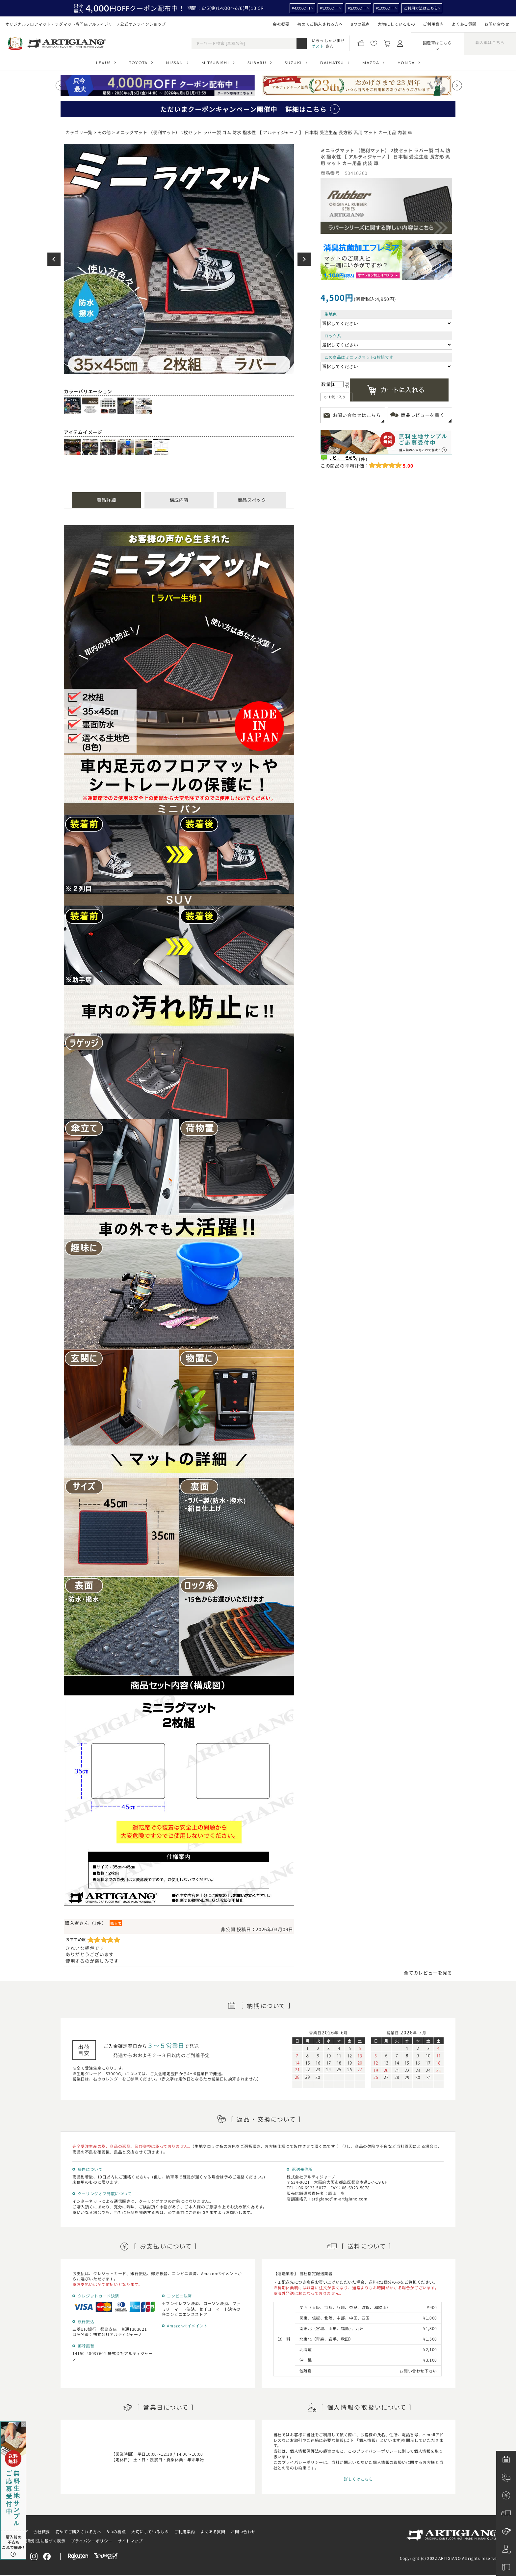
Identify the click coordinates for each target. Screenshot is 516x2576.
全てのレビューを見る (428, 1972)
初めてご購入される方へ (320, 24)
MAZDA (370, 62)
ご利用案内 (433, 24)
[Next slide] (457, 85)
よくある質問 (464, 24)
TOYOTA (138, 62)
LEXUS (103, 62)
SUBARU (257, 62)
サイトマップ (130, 2540)
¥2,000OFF (357, 8)
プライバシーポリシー (91, 2540)
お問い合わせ (496, 24)
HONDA (406, 62)
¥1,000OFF (385, 8)
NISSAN (174, 62)
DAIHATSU (332, 62)
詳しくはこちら (358, 2479)
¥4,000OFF (301, 8)
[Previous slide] (60, 85)
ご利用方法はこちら (421, 8)
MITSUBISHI (215, 62)
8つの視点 (360, 24)
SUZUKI (293, 62)
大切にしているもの (396, 24)
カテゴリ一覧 (78, 132)
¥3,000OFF (329, 8)
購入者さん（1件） (85, 1923)
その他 (104, 132)
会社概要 (281, 24)
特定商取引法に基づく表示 (40, 2540)
